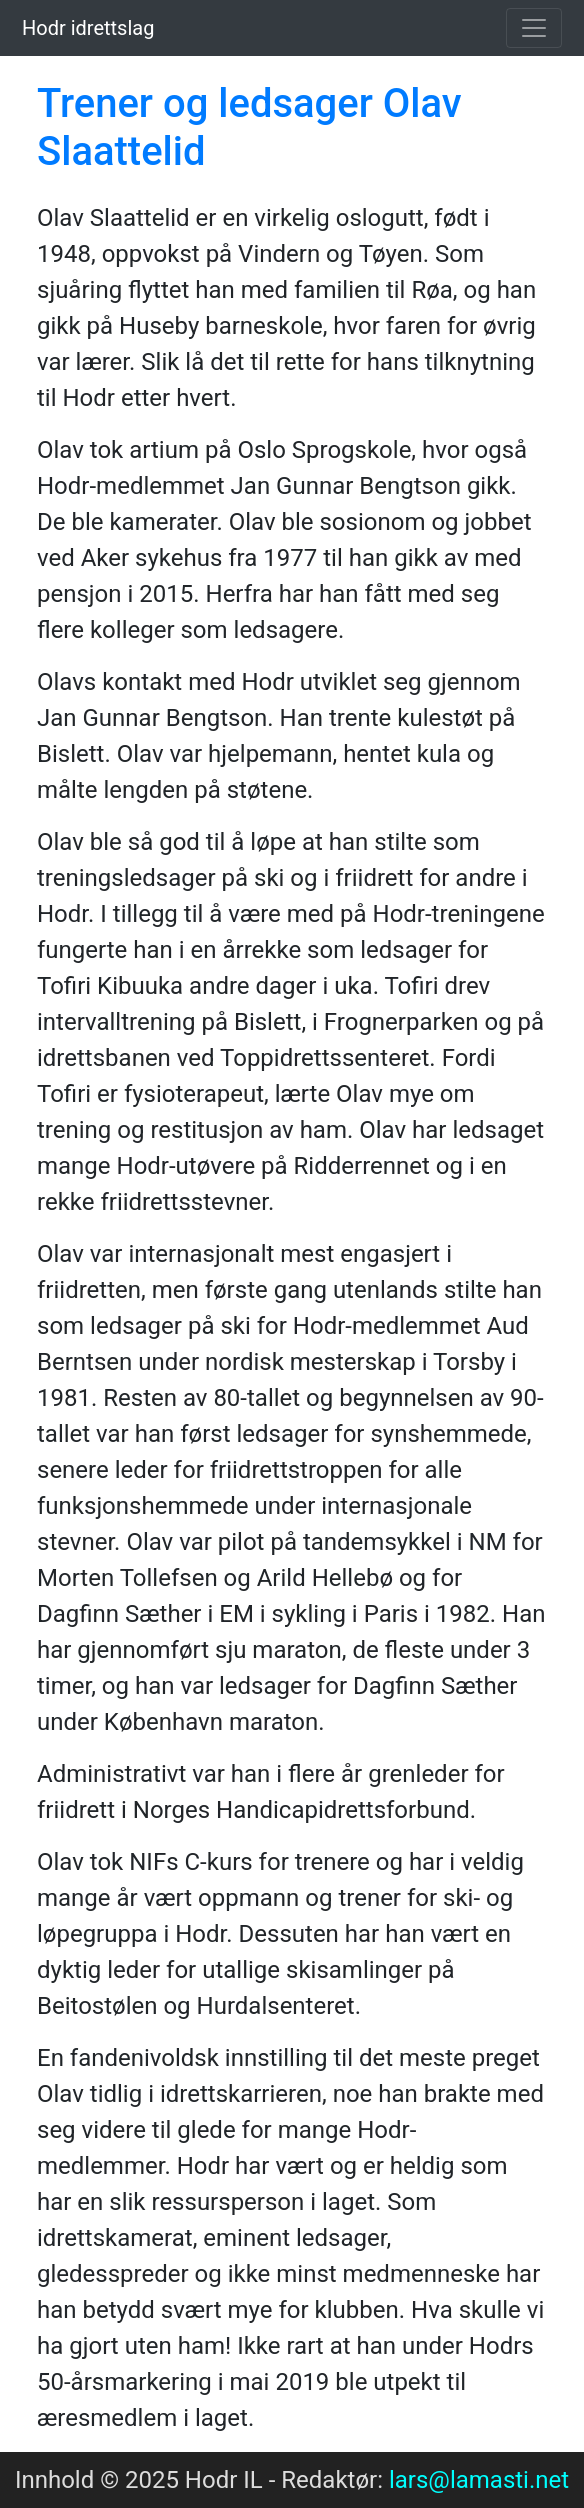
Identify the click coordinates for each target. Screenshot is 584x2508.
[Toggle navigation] (534, 28)
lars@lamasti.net (479, 2480)
